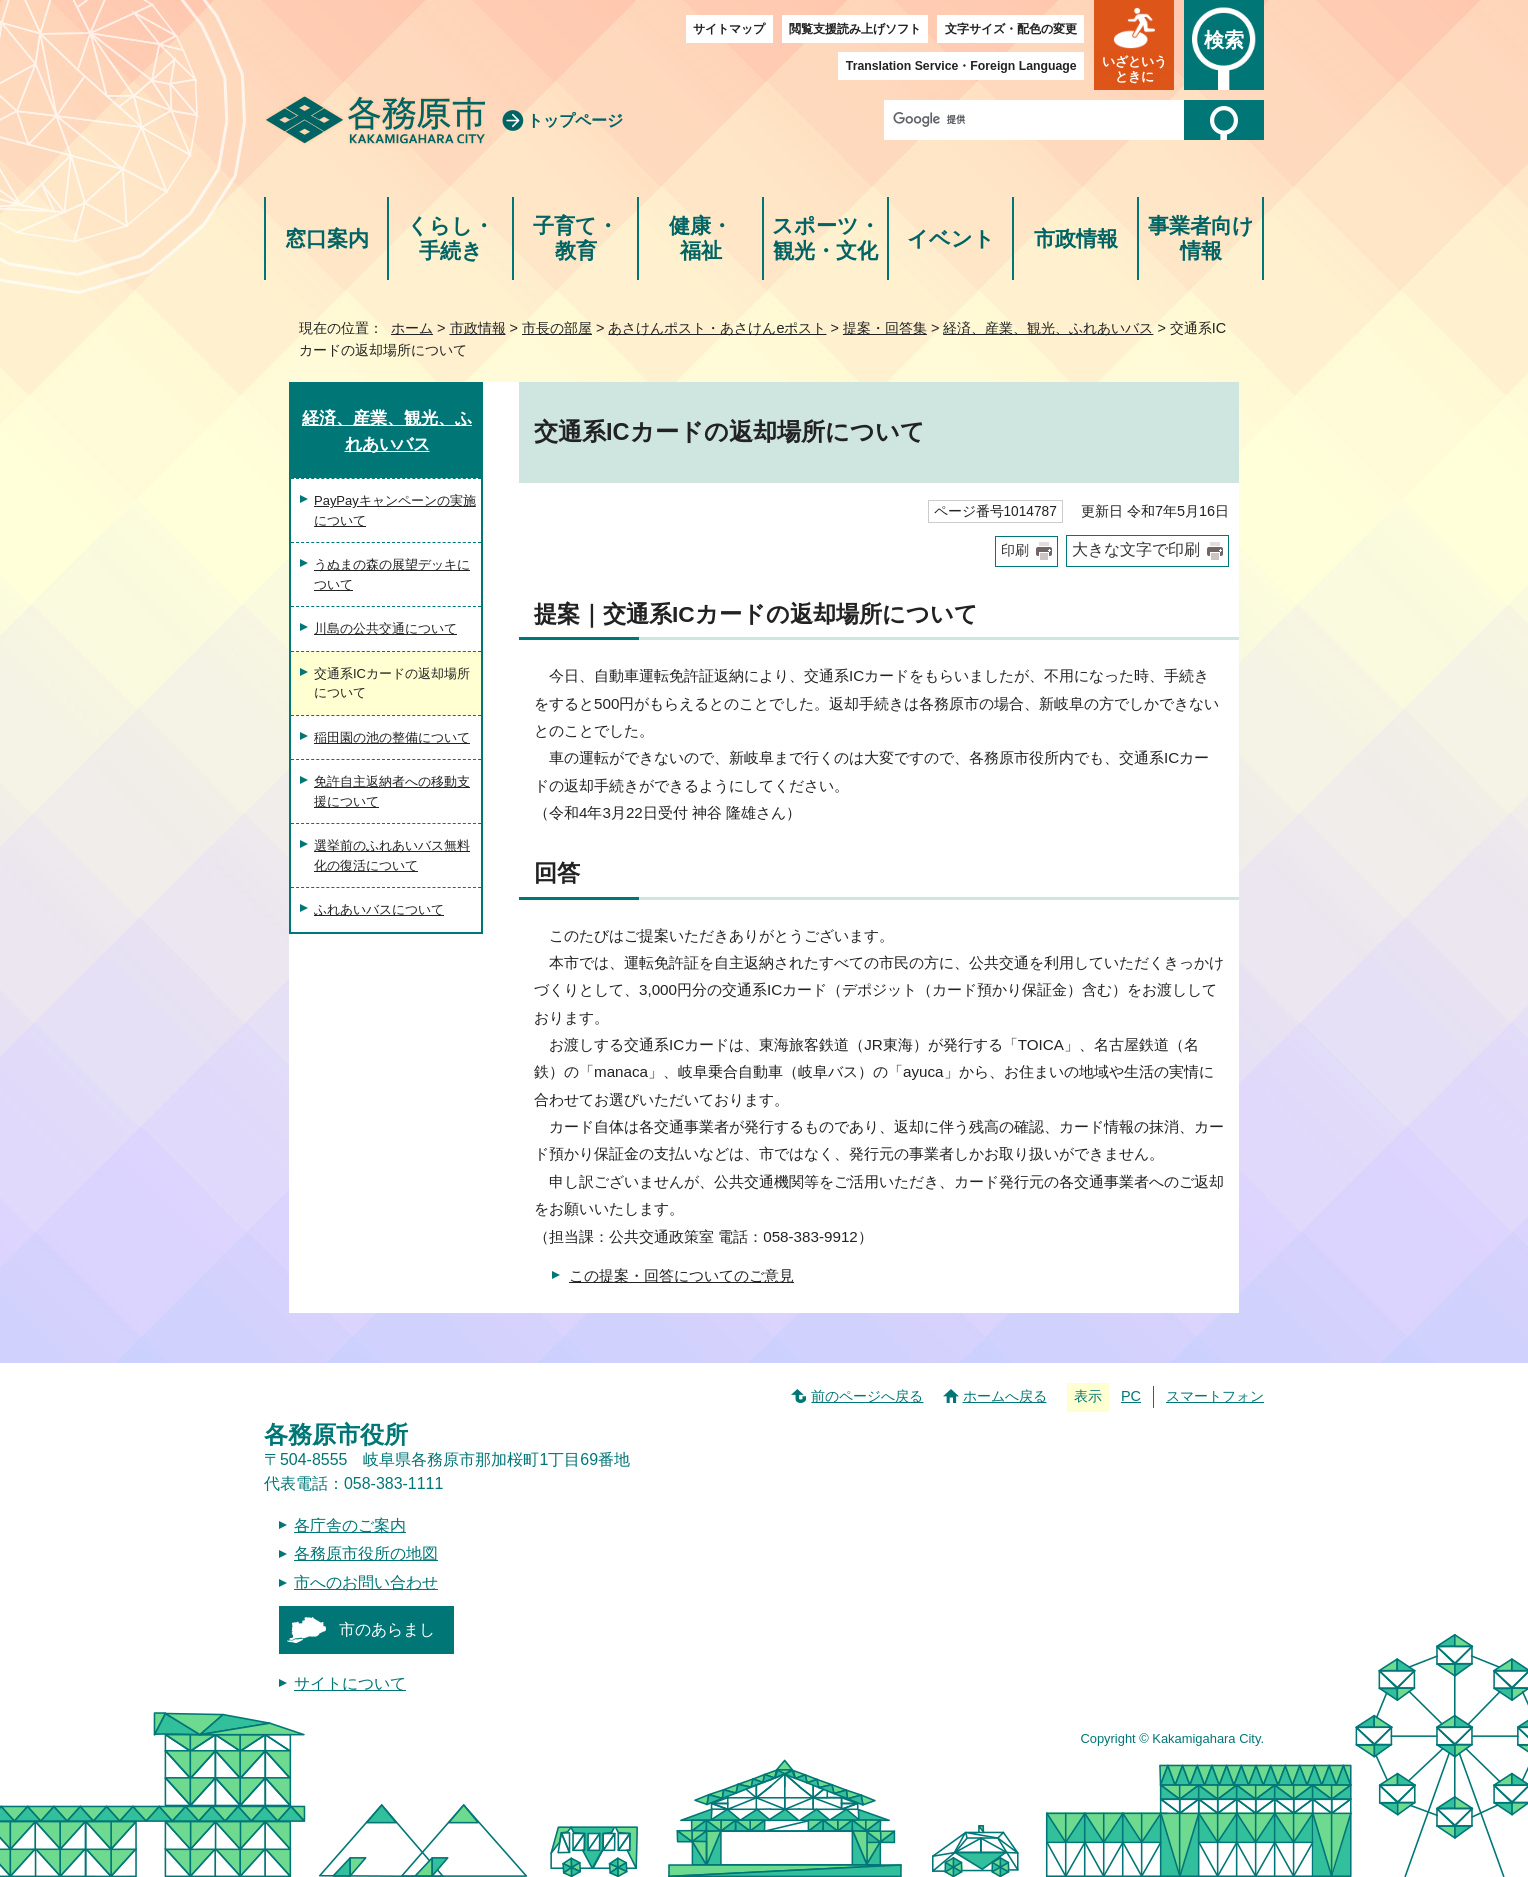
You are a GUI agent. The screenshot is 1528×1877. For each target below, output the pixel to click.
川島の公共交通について (385, 628)
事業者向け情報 (1201, 238)
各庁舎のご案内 (350, 1525)
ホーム (412, 328)
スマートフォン (1215, 1396)
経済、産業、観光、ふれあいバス (1048, 328)
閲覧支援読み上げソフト (855, 29)
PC (1131, 1396)
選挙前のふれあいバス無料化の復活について (392, 855)
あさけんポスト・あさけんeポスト (717, 328)
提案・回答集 (885, 328)
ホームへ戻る (1005, 1396)
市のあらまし (387, 1629)
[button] (1134, 45)
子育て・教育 (575, 238)
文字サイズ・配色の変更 (1011, 29)
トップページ (575, 120)
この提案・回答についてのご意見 (681, 1275)
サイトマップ (729, 29)
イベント (951, 238)
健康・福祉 (700, 238)
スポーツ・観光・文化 (826, 238)
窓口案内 (327, 238)
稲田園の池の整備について (392, 737)
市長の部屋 (557, 328)
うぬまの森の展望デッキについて (392, 574)
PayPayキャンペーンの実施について (395, 510)
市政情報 (1076, 238)
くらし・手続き (450, 238)
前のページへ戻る (867, 1396)
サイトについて (350, 1683)
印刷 (1015, 550)
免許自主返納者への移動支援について (392, 791)
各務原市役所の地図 (366, 1553)
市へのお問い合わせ (366, 1582)
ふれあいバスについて (379, 909)
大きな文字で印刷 (1136, 549)
